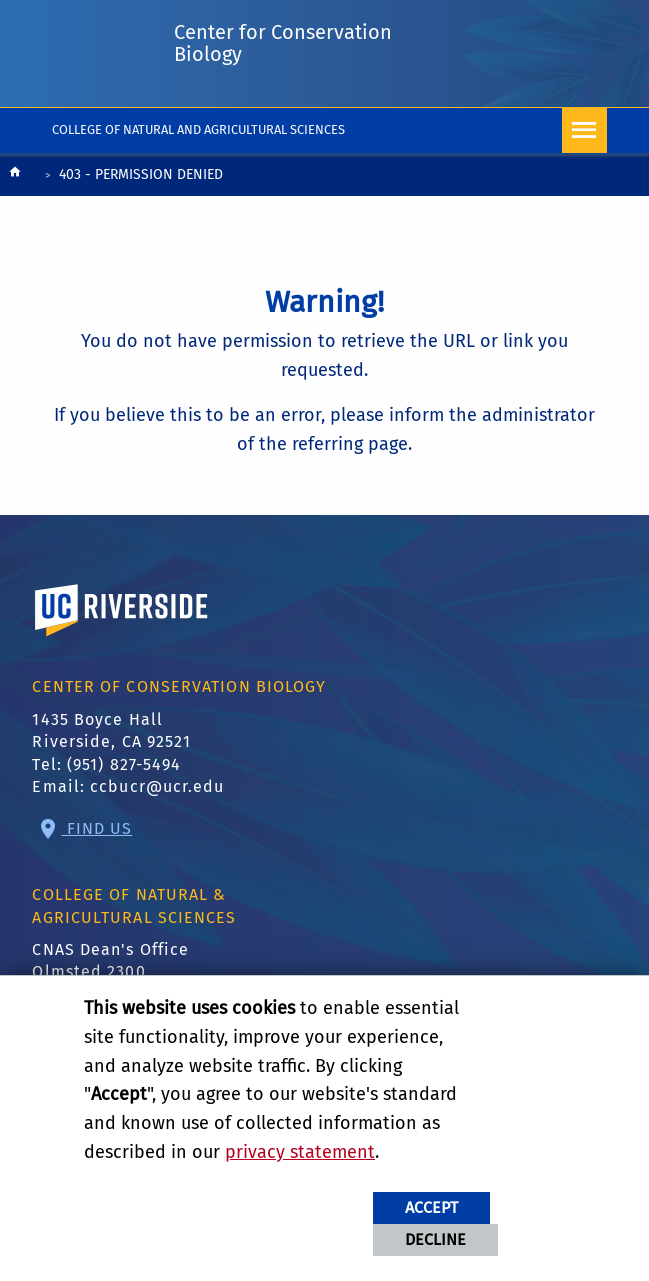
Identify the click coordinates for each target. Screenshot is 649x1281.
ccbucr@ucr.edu (157, 786)
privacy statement (300, 1152)
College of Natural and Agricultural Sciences (198, 129)
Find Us (97, 828)
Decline (435, 1239)
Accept (431, 1207)
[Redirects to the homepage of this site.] (15, 176)
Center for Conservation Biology (283, 43)
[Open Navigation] (584, 130)
